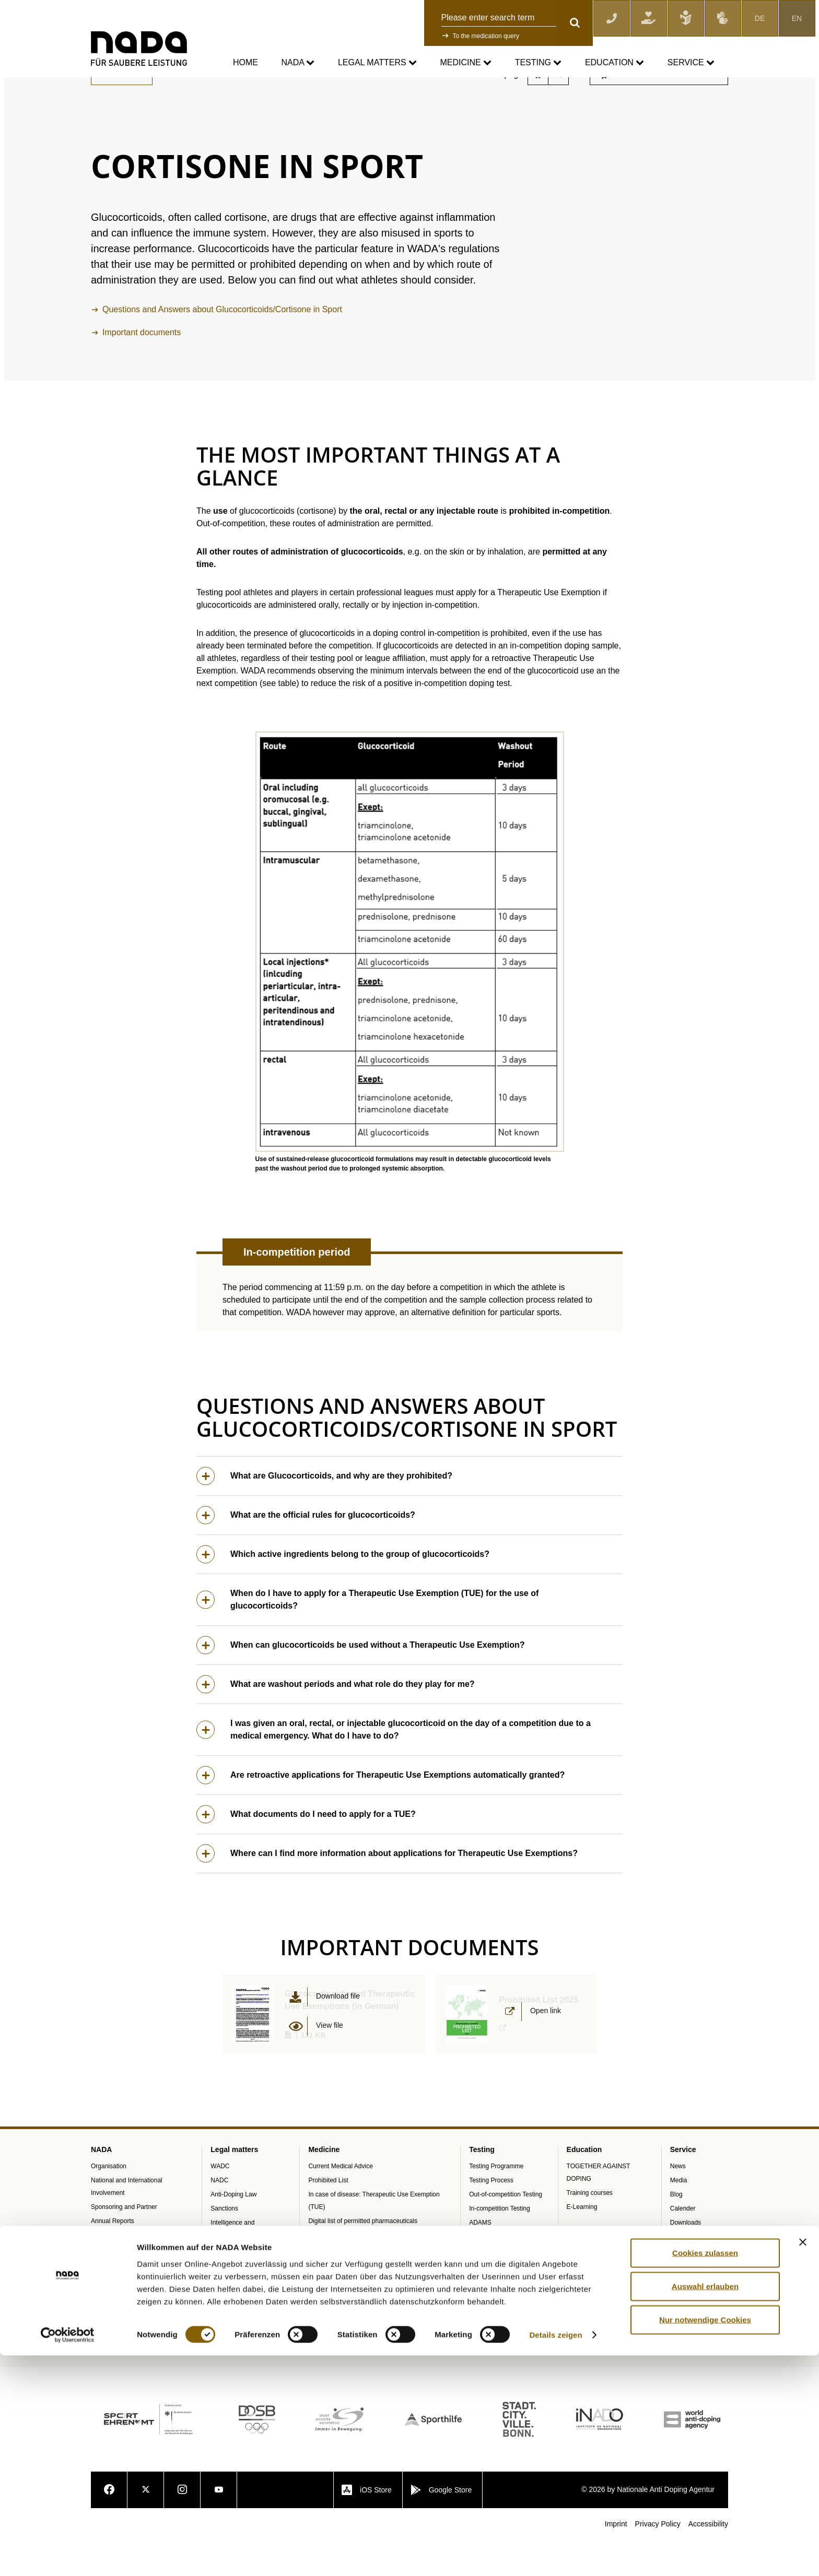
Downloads (685, 2258)
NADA (297, 63)
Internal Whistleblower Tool (128, 2285)
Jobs (676, 2355)
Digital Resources (694, 2369)
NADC (219, 2216)
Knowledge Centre (696, 2299)
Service (691, 63)
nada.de (103, 84)
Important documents (141, 368)
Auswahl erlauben (705, 2506)
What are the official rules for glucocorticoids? (305, 1551)
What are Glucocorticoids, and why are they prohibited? (324, 1512)
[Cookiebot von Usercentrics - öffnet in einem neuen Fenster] (67, 2555)
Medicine (466, 63)
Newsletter (685, 2341)
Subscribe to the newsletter (658, 110)
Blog (676, 2230)
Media (678, 2216)
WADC (219, 2202)
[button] (409, 977)
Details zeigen (555, 2555)
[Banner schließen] (802, 2462)
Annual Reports (112, 2257)
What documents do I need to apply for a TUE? (306, 1850)
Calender (683, 2244)
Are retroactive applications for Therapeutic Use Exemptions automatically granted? (380, 1811)
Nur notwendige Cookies (705, 2539)
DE (760, 18)
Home (245, 62)
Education (614, 63)
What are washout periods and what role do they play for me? (335, 1720)
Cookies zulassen (705, 2472)
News (678, 2202)
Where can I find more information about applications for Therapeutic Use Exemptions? (387, 1890)
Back (121, 110)
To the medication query (486, 36)
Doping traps (326, 2285)
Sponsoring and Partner (124, 2243)
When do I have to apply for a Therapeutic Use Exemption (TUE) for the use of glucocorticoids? (367, 1636)
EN (797, 18)
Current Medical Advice (206, 84)
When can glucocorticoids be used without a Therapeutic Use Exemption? (360, 1681)
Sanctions (224, 2244)
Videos (679, 2327)
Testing (538, 63)
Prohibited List (328, 2216)
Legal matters (377, 63)
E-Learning (582, 2243)
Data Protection (232, 2285)
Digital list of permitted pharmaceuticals (362, 2257)
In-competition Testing (499, 2244)
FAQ (676, 2313)
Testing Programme (496, 2202)
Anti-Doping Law (233, 2230)
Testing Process (491, 2216)
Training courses (590, 2228)
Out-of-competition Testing (505, 2230)
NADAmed (323, 2271)
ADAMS (480, 2258)
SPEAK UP (106, 2271)
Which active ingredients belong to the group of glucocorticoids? (342, 1590)
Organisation (108, 2202)
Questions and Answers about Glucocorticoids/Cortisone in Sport (222, 345)
